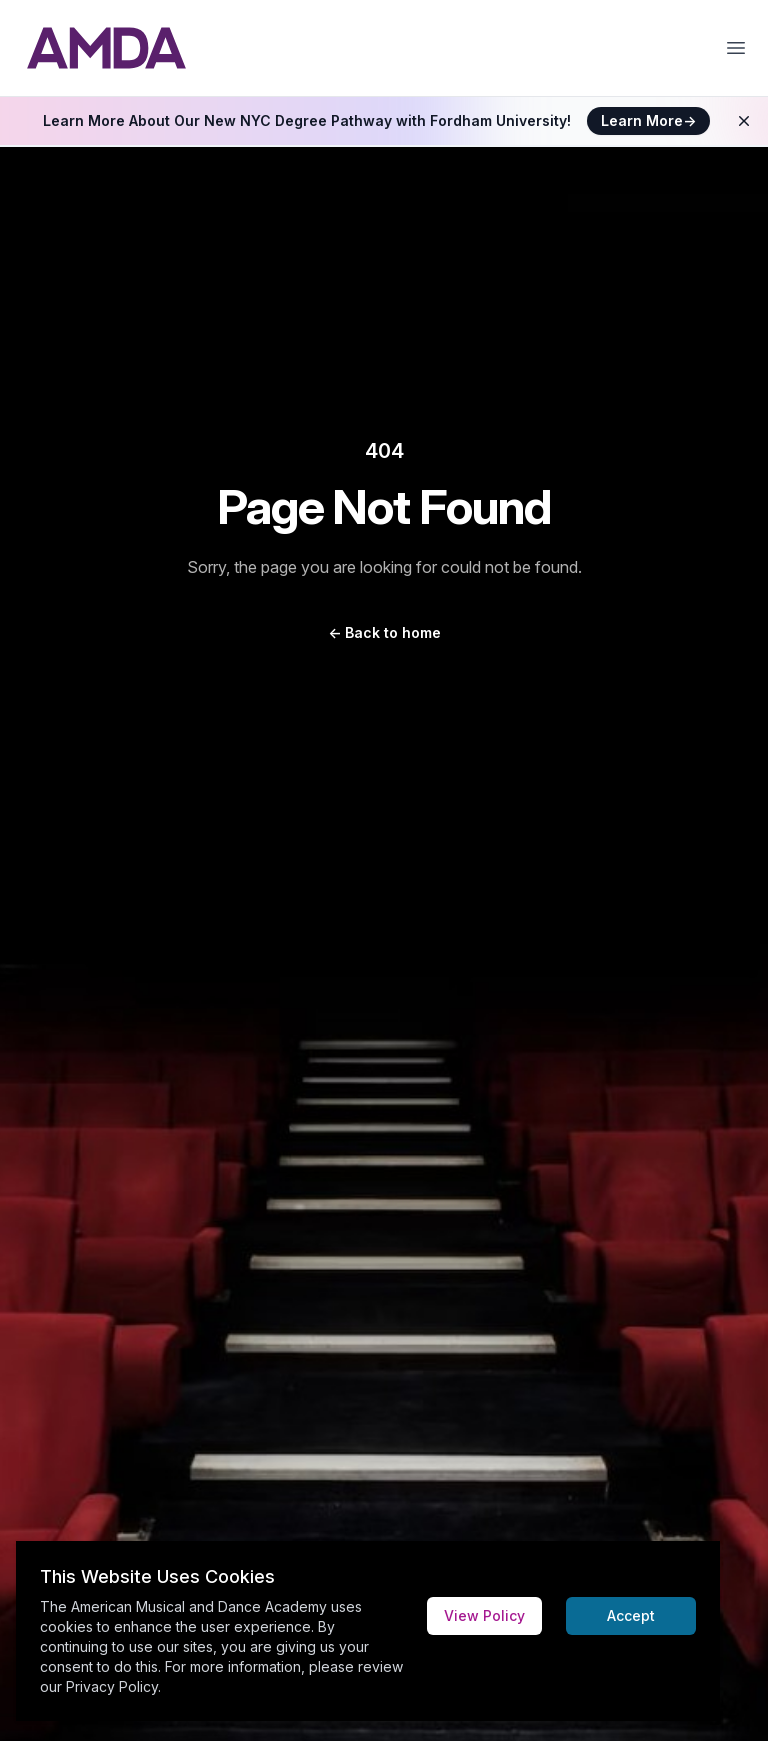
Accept (631, 1615)
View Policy (484, 1615)
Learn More (648, 120)
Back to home (384, 632)
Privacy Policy (112, 1686)
